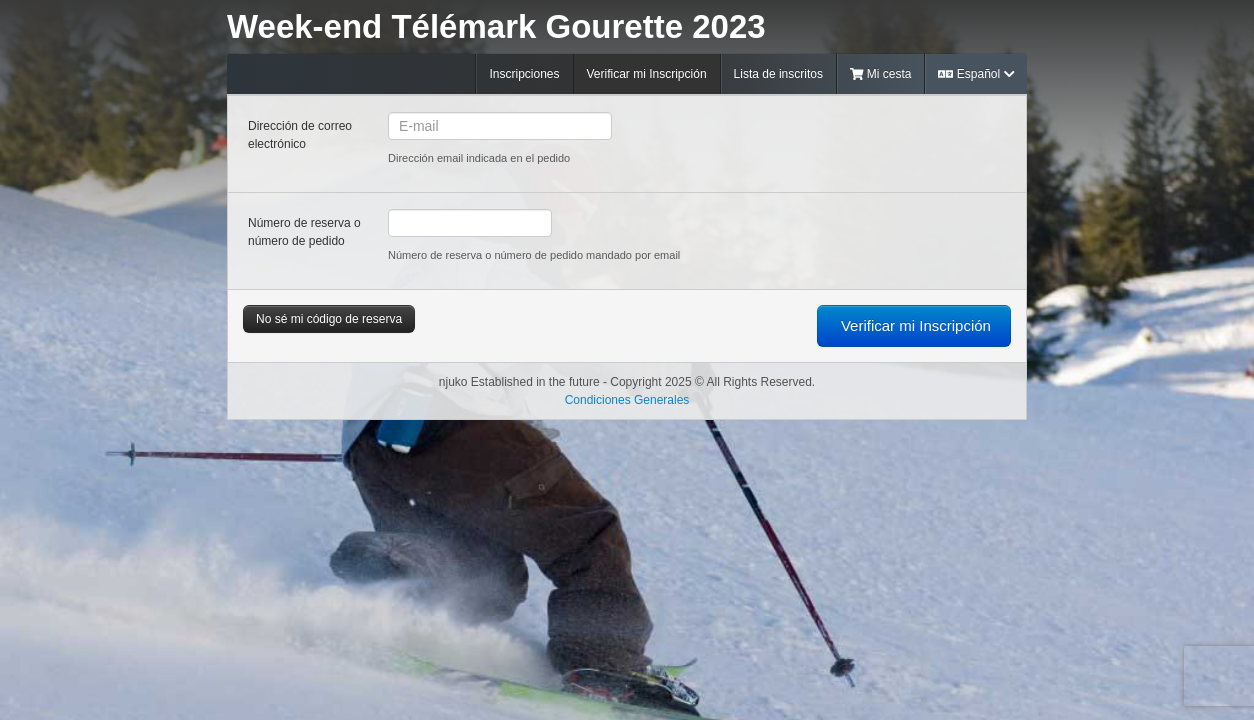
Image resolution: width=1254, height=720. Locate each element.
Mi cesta (881, 74)
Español (976, 74)
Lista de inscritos (778, 74)
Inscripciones (524, 74)
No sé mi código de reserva (329, 319)
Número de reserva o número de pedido (304, 232)
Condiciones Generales (627, 400)
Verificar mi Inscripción (647, 74)
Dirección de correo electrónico (300, 135)
